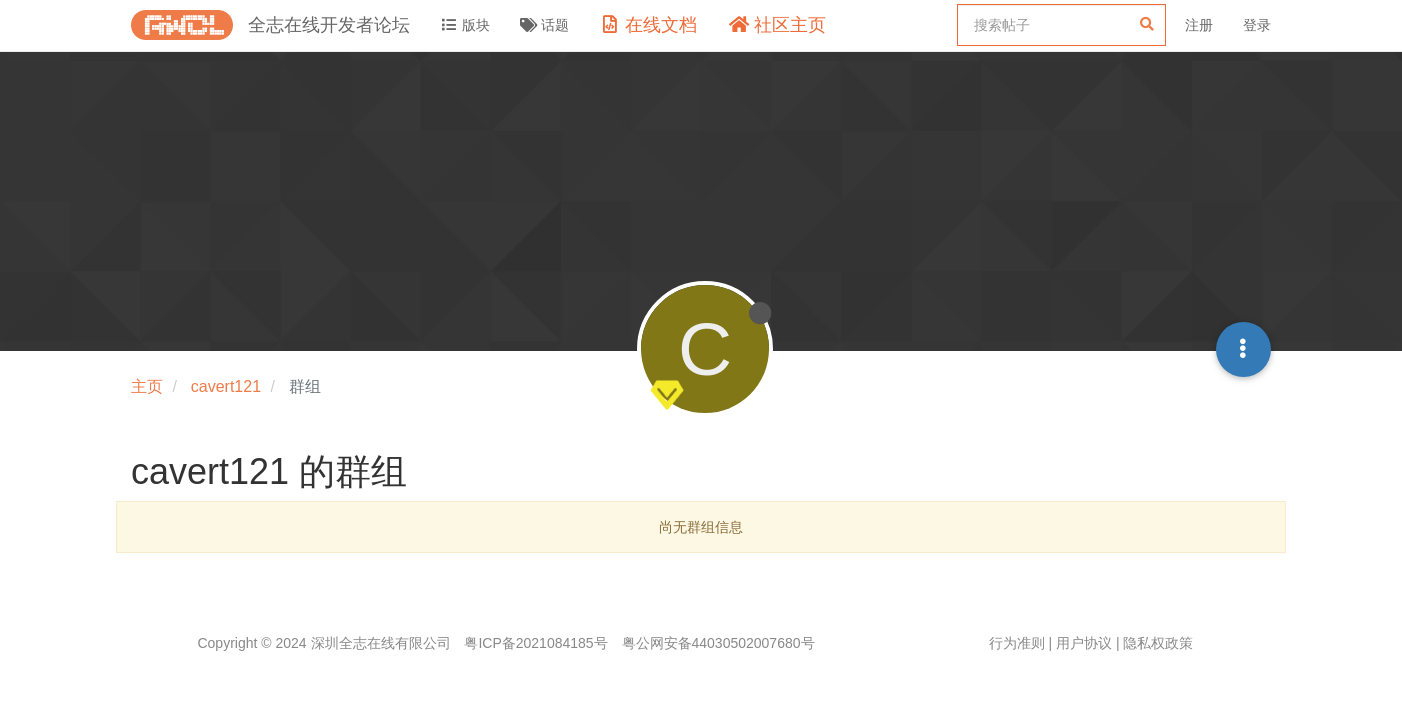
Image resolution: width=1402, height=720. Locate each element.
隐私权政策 (1158, 643)
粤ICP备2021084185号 (535, 643)
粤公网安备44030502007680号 (718, 643)
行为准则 (1017, 643)
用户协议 (1084, 643)
